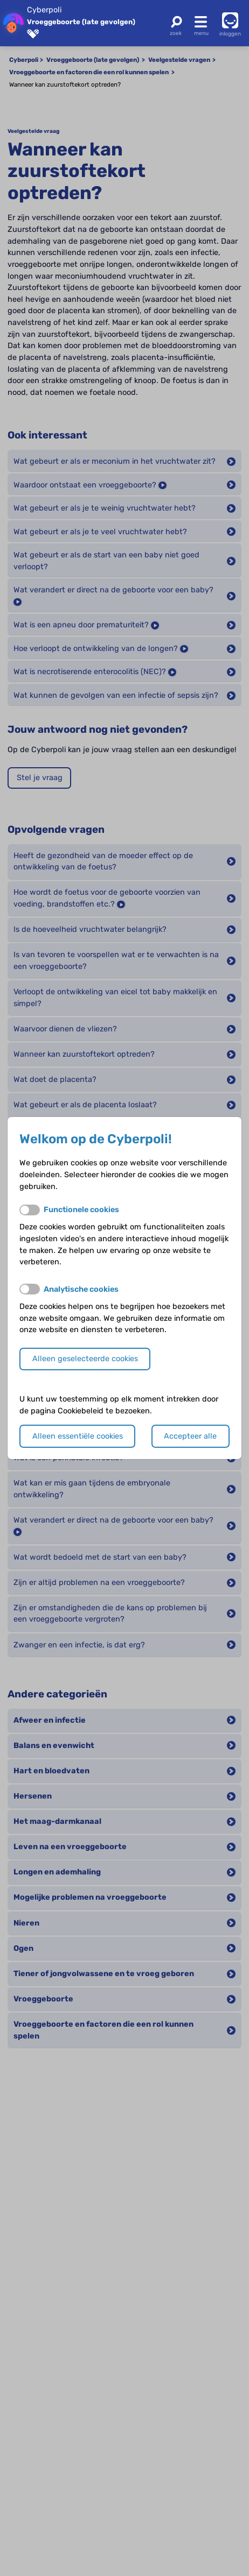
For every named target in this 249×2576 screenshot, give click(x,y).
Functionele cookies (81, 1209)
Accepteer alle (190, 1436)
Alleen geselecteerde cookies (85, 1358)
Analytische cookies (81, 1289)
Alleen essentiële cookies (77, 1436)
